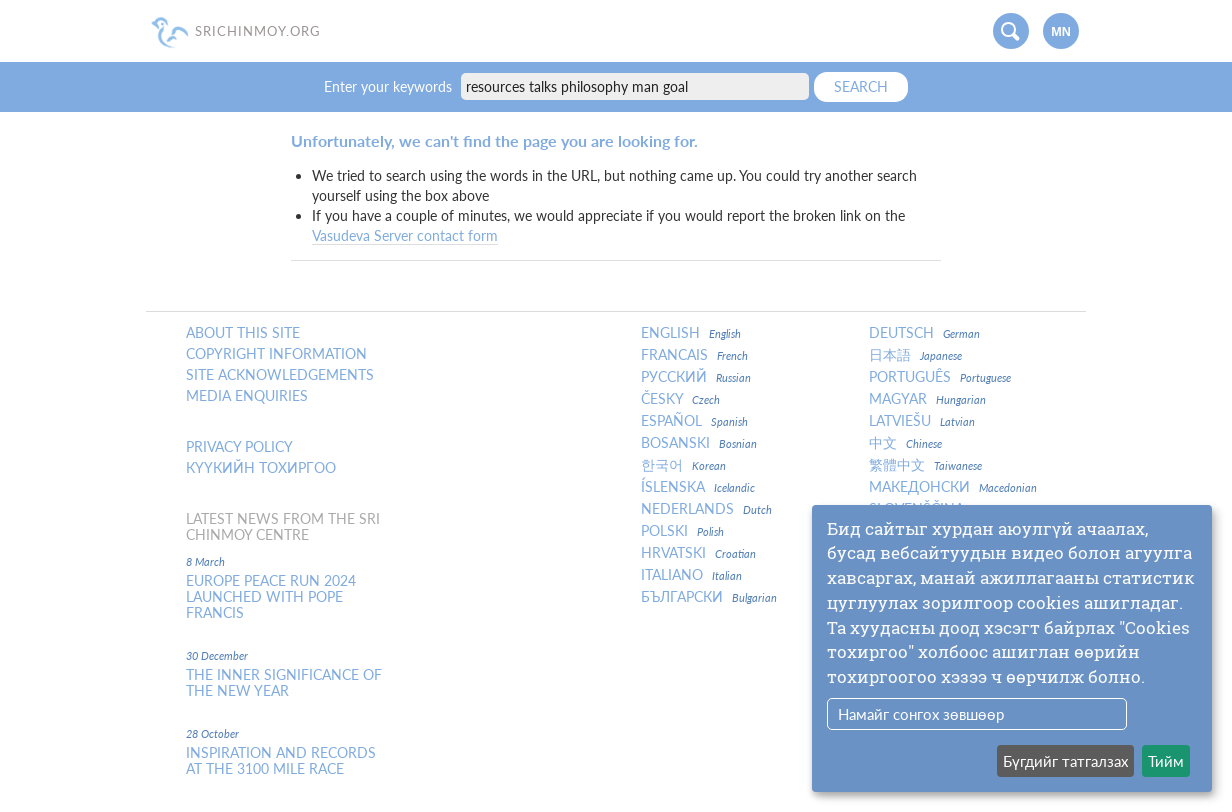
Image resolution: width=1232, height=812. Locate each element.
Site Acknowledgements (280, 375)
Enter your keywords (390, 86)
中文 (905, 443)
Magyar (927, 399)
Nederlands (706, 509)
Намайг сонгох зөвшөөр (921, 714)
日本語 (915, 355)
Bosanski (699, 443)
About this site (243, 333)
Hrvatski (698, 553)
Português (940, 377)
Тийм (1166, 761)
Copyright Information (276, 354)
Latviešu (922, 421)
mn (1061, 32)
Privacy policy (239, 447)
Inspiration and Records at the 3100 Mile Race (281, 761)
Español (694, 421)
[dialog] (1012, 648)
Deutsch (924, 333)
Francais (694, 355)
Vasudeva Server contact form (405, 235)
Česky (680, 399)
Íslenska (698, 487)
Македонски (953, 487)
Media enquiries (247, 396)
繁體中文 (925, 465)
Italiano (691, 575)
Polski (682, 531)
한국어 (683, 465)
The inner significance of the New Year (284, 683)
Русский (696, 377)
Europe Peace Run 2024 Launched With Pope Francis (271, 597)
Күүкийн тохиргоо (261, 468)
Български (709, 597)
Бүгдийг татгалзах (1065, 761)
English (691, 333)
